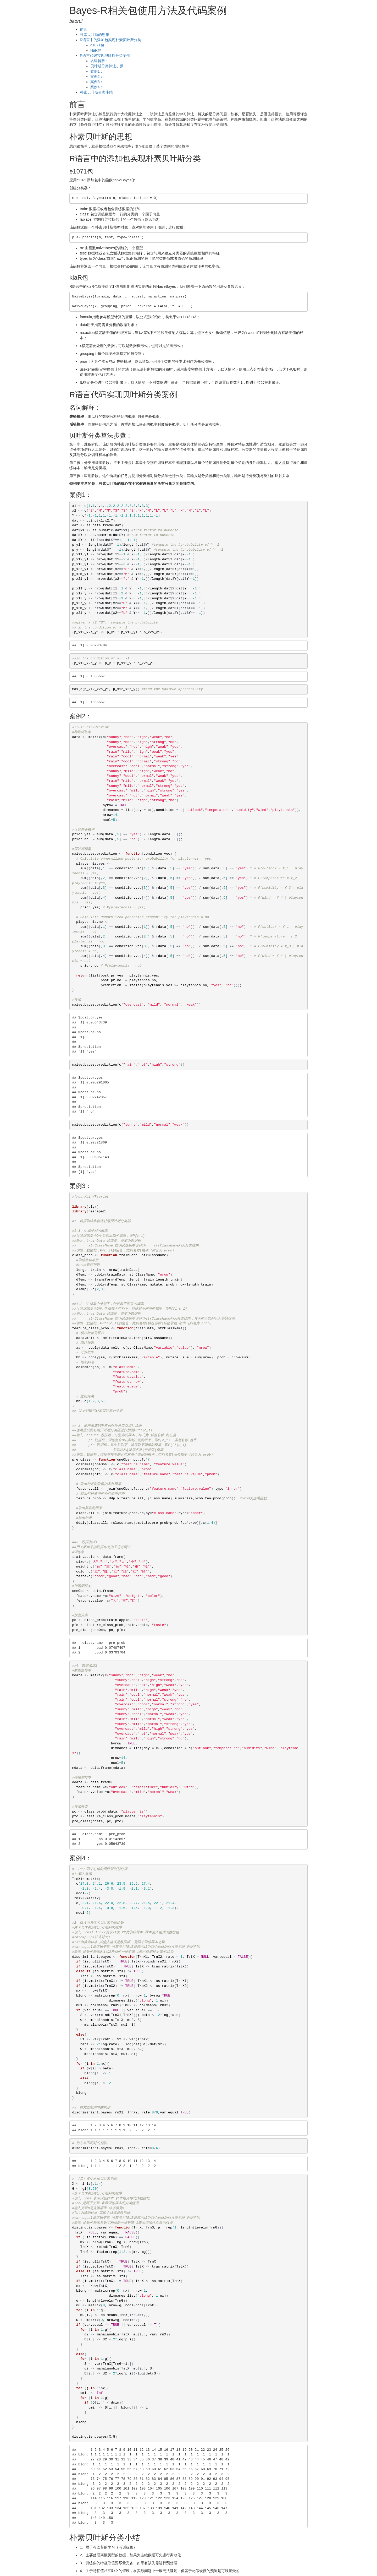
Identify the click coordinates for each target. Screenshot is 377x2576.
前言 (83, 29)
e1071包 (97, 45)
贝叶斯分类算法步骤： (108, 66)
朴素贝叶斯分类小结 (96, 92)
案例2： (96, 76)
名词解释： (99, 61)
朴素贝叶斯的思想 (94, 34)
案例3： (96, 82)
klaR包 (95, 50)
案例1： (96, 71)
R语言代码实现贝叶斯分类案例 (105, 55)
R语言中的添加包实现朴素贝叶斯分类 (110, 40)
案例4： (96, 87)
